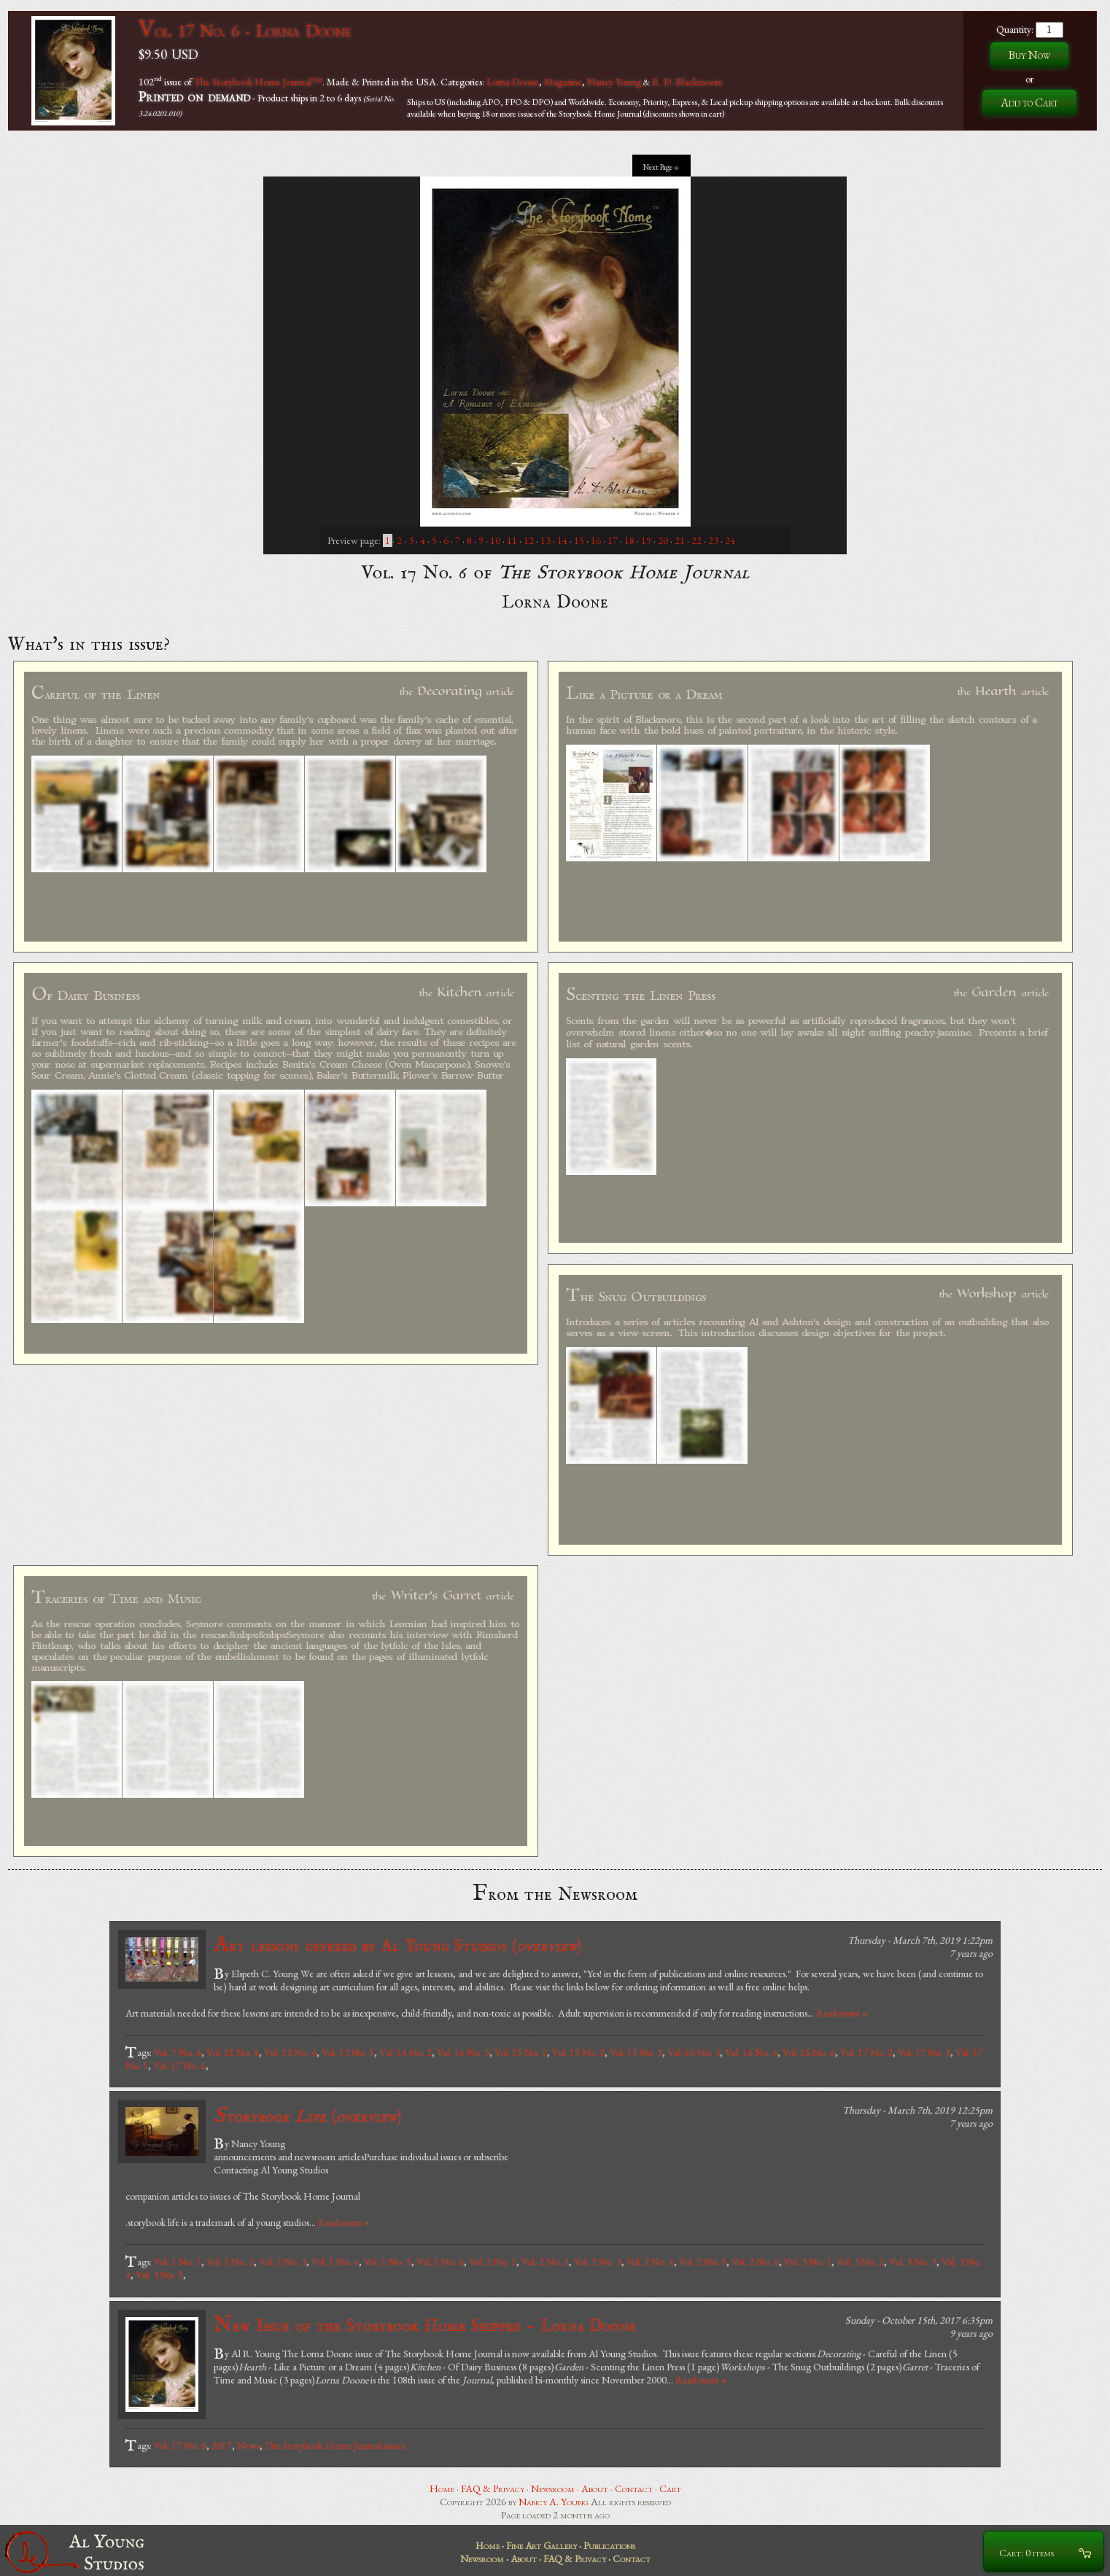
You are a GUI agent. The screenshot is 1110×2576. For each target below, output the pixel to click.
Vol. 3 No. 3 (912, 2261)
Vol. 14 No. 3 (463, 2052)
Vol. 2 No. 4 (650, 2261)
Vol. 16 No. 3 (693, 2052)
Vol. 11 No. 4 (232, 2052)
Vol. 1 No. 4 (335, 2261)
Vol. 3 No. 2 (860, 2261)
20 (663, 540)
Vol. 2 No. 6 (755, 2261)
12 (529, 540)
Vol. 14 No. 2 (405, 2052)
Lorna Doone (512, 81)
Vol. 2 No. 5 (702, 2261)
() (307, 2116)
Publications (609, 2545)
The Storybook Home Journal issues (335, 2445)
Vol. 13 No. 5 (348, 2052)
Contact (634, 2488)
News (248, 2445)
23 (713, 540)
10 (495, 540)
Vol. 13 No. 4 (290, 2052)
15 (579, 540)
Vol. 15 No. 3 (636, 2052)
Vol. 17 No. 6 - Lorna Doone (245, 30)
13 (545, 540)
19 (646, 540)
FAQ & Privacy (492, 2488)
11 (512, 540)
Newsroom (553, 2488)
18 (629, 540)
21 (680, 540)
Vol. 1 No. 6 (440, 2261)
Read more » (842, 2013)
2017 (221, 2445)
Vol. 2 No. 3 (597, 2261)
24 (730, 540)
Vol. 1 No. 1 (177, 2261)
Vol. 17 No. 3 (924, 2052)
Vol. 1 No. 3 (282, 2261)
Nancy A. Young (554, 2501)
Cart (670, 2488)
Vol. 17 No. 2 (866, 2052)
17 (613, 540)
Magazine (563, 81)
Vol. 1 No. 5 (387, 2261)
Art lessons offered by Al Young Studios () (397, 1945)
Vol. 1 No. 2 (230, 2261)
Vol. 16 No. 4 (751, 2052)
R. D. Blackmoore (687, 81)
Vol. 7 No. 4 (177, 2052)
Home (442, 2488)
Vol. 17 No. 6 (179, 2065)
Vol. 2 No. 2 (545, 2261)
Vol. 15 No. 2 (578, 2052)
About (594, 2488)
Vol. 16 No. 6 (809, 2052)
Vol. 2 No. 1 (492, 2261)
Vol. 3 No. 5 (159, 2274)
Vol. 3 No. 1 (807, 2261)
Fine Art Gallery (541, 2545)
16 (596, 540)
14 (562, 540)
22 (696, 540)
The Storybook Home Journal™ (258, 81)
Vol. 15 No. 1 (520, 2052)
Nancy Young (614, 81)
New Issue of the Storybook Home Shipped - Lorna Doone (425, 2325)
